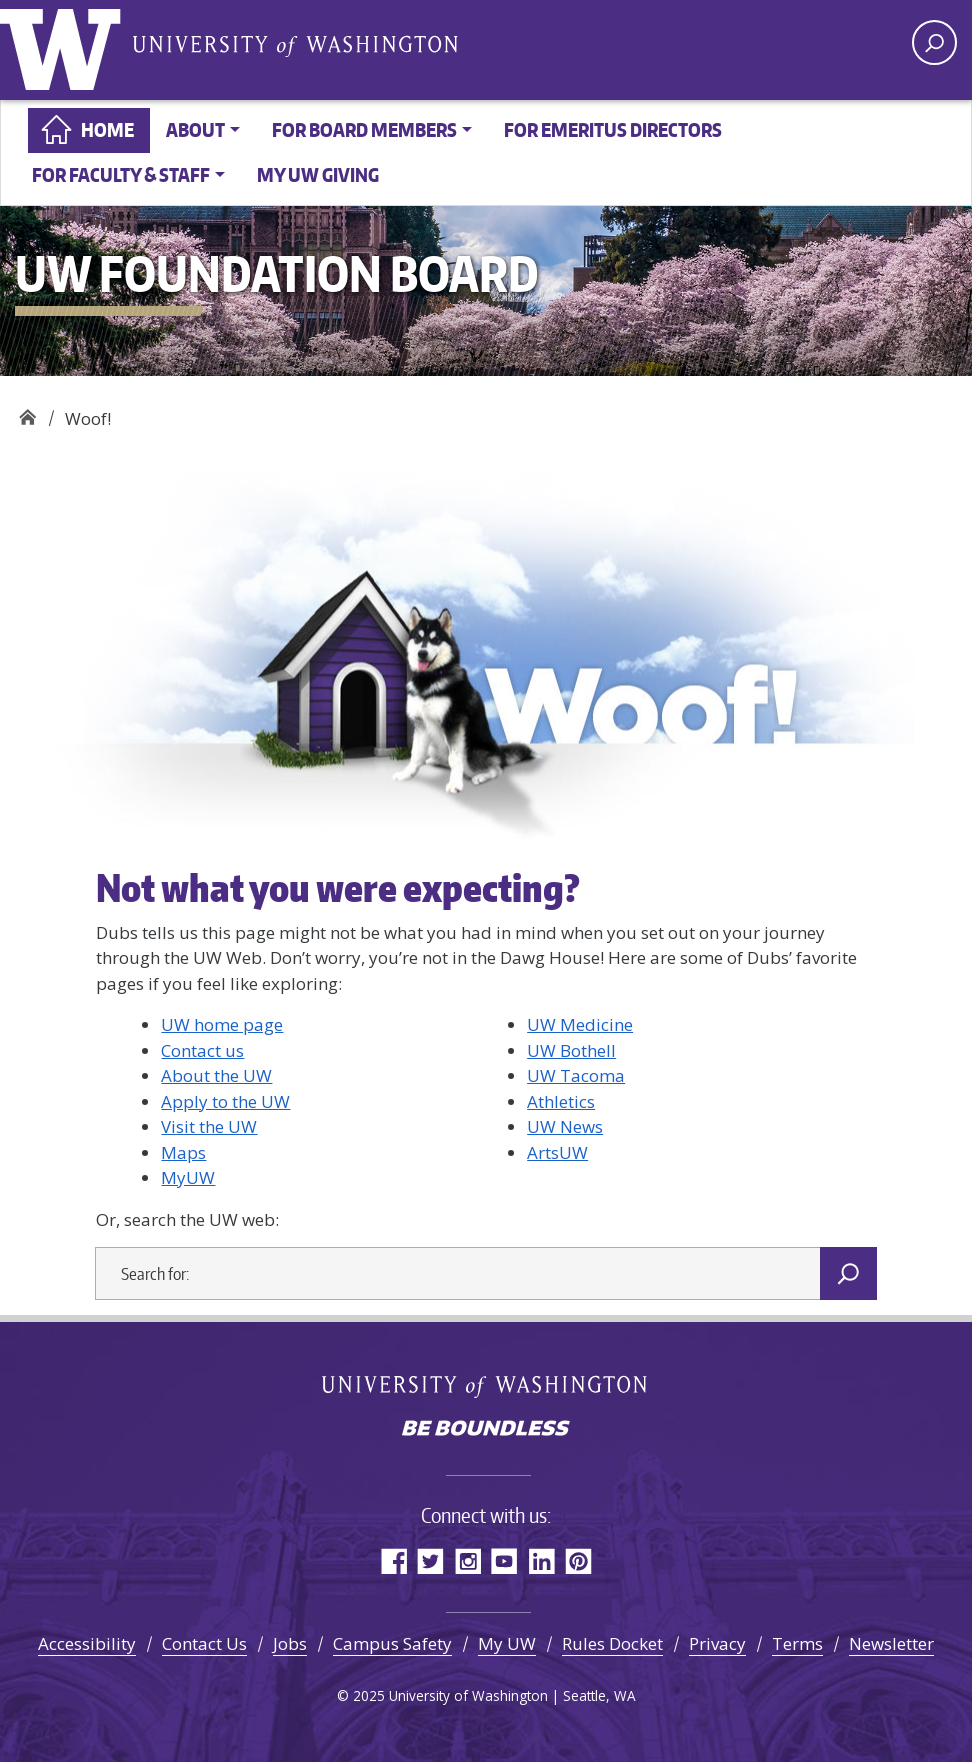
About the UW (216, 1075)
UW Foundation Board (27, 411)
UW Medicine (580, 1024)
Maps (183, 1152)
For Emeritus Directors (613, 129)
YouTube (504, 1560)
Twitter (430, 1560)
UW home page (222, 1024)
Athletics (561, 1101)
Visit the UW (209, 1126)
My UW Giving (318, 174)
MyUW (188, 1177)
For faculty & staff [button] (121, 174)
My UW (507, 1643)
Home (107, 129)
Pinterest (578, 1560)
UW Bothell (571, 1050)
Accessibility (87, 1643)
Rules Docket (612, 1643)
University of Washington (65, 45)
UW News (565, 1126)
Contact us (202, 1050)
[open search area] (934, 42)
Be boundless (486, 1430)
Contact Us (204, 1643)
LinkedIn (541, 1560)
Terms (797, 1643)
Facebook (393, 1560)
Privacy (717, 1643)
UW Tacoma (576, 1075)
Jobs (290, 1643)
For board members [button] (364, 129)
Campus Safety (392, 1643)
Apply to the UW (225, 1101)
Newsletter (891, 1643)
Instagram (467, 1560)
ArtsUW (557, 1152)
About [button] (195, 129)
